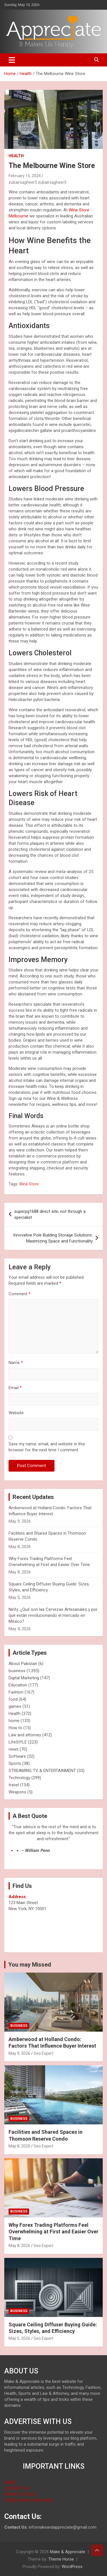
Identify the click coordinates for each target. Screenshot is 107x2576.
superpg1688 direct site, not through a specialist (50, 1214)
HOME (10, 2482)
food (13, 1699)
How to (15, 1727)
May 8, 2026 (19, 2146)
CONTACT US (17, 2488)
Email (15, 1387)
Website (16, 1412)
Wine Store (29, 1184)
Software (17, 1756)
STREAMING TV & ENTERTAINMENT (42, 1770)
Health (16, 155)
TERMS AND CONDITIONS (28, 2500)
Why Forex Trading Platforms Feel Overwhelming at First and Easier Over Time (53, 2231)
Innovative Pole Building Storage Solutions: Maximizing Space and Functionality (53, 1238)
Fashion (16, 1692)
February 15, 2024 (25, 175)
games (15, 1706)
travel (14, 1784)
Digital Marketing (24, 1677)
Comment (20, 1293)
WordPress (72, 2566)
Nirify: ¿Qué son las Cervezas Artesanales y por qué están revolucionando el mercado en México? (53, 1615)
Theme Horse (61, 2559)
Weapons (17, 1792)
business (17, 1670)
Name (16, 1362)
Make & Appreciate (67, 2551)
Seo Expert (43, 2053)
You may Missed (29, 1964)
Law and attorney (25, 1734)
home (14, 1720)
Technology (19, 1777)
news (14, 1749)
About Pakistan (23, 1663)
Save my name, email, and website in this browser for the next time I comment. (47, 1446)
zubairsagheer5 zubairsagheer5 (37, 182)
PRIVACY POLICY (20, 2494)
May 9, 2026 (19, 2053)
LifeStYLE (18, 1742)
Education (18, 1685)
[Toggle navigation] (11, 59)
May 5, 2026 (19, 2338)
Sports (15, 1763)
